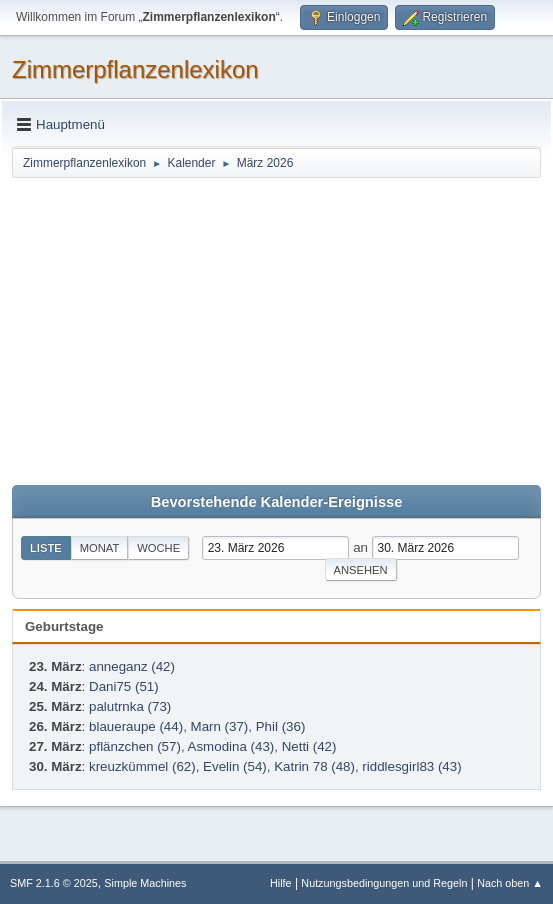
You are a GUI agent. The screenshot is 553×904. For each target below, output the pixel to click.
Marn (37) (220, 726)
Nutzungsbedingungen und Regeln (384, 883)
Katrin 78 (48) (314, 766)
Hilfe (281, 883)
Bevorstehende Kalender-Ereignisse (277, 502)
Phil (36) (281, 726)
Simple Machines (145, 883)
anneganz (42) (132, 666)
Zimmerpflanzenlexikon (135, 69)
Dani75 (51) (124, 686)
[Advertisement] (276, 330)
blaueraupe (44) (136, 726)
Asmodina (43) (231, 746)
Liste (46, 548)
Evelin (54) (235, 766)
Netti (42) (309, 746)
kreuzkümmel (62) (142, 766)
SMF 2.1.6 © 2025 (54, 883)
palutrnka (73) (130, 706)
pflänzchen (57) (135, 746)
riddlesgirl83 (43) (411, 766)
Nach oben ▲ (510, 883)
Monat (100, 548)
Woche (158, 548)
